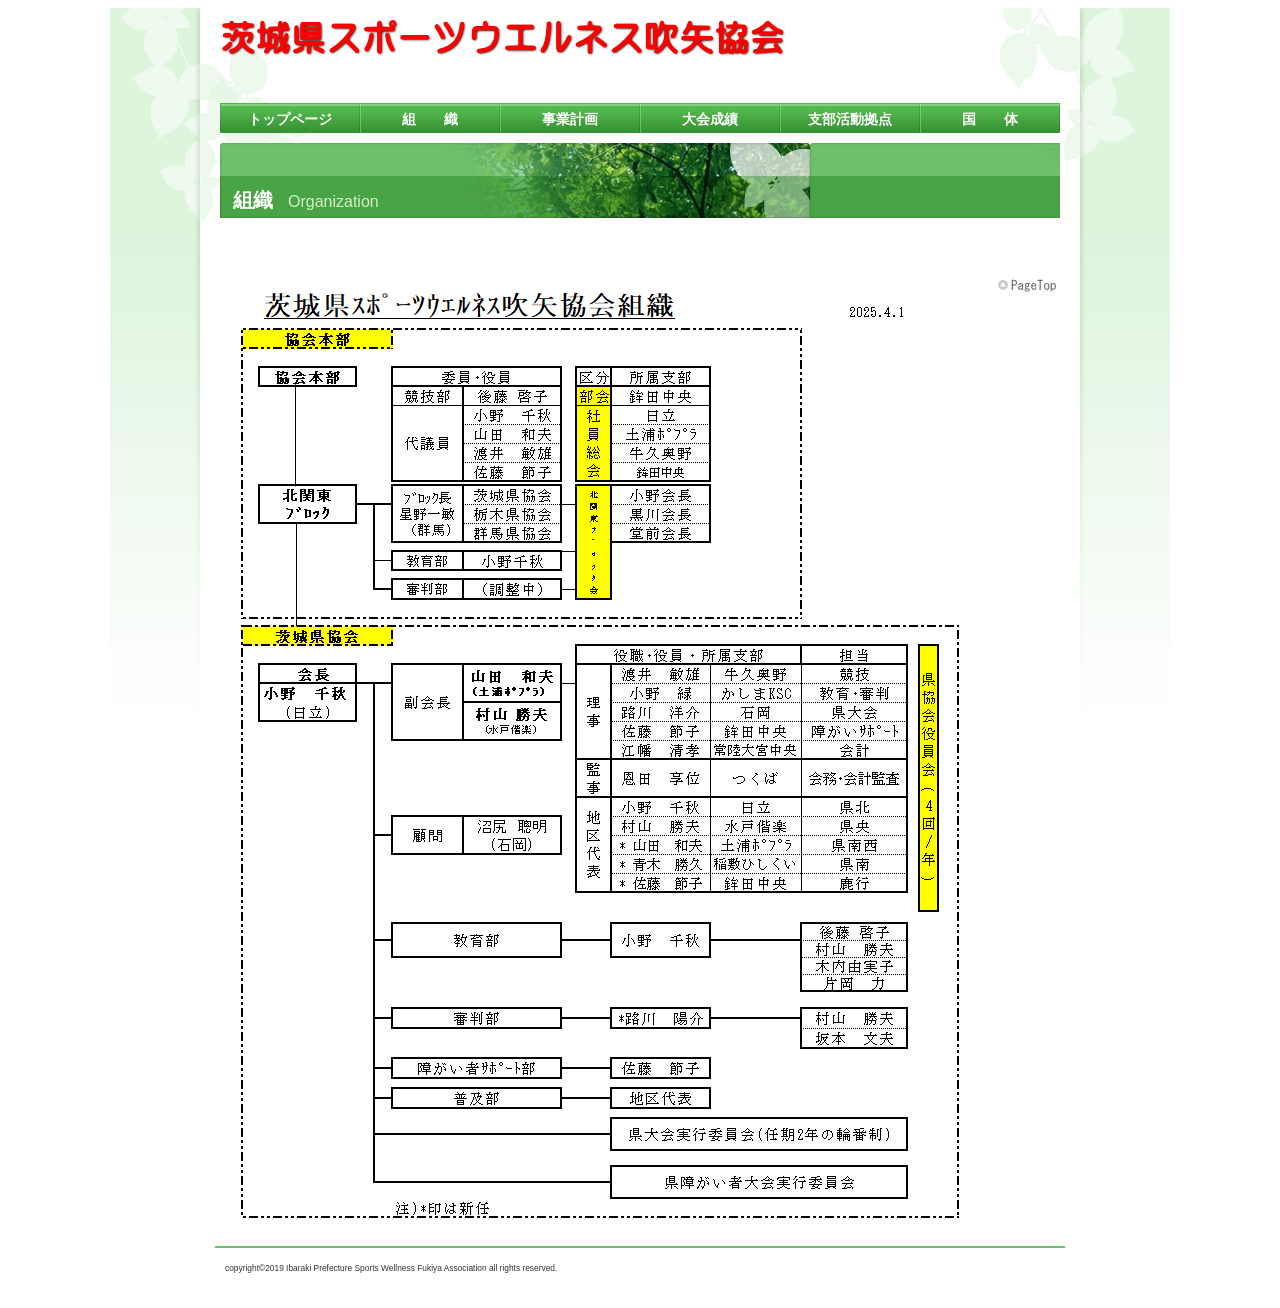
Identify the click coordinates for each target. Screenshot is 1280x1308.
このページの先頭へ (1029, 286)
